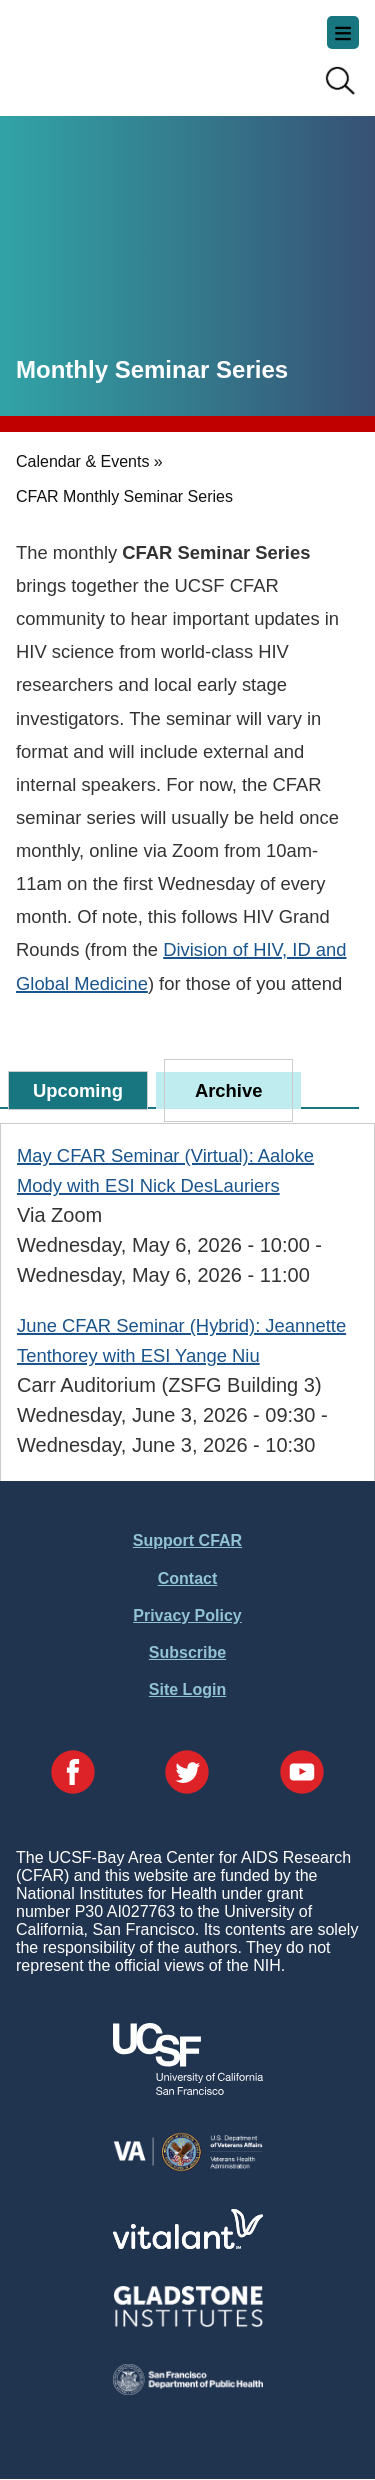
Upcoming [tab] (78, 1090)
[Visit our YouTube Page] (302, 1774)
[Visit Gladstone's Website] (188, 2322)
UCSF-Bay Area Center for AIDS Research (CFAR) (116, 50)
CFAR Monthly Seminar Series (124, 496)
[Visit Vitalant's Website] (188, 2243)
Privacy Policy (187, 1615)
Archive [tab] (228, 1090)
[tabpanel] (187, 1300)
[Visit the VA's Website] (188, 2167)
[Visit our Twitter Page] (187, 1774)
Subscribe (187, 1652)
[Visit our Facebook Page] (73, 1774)
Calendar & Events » (89, 461)
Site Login (187, 1689)
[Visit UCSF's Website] (188, 2089)
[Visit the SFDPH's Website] (188, 2389)
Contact (188, 1578)
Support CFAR (187, 1540)
